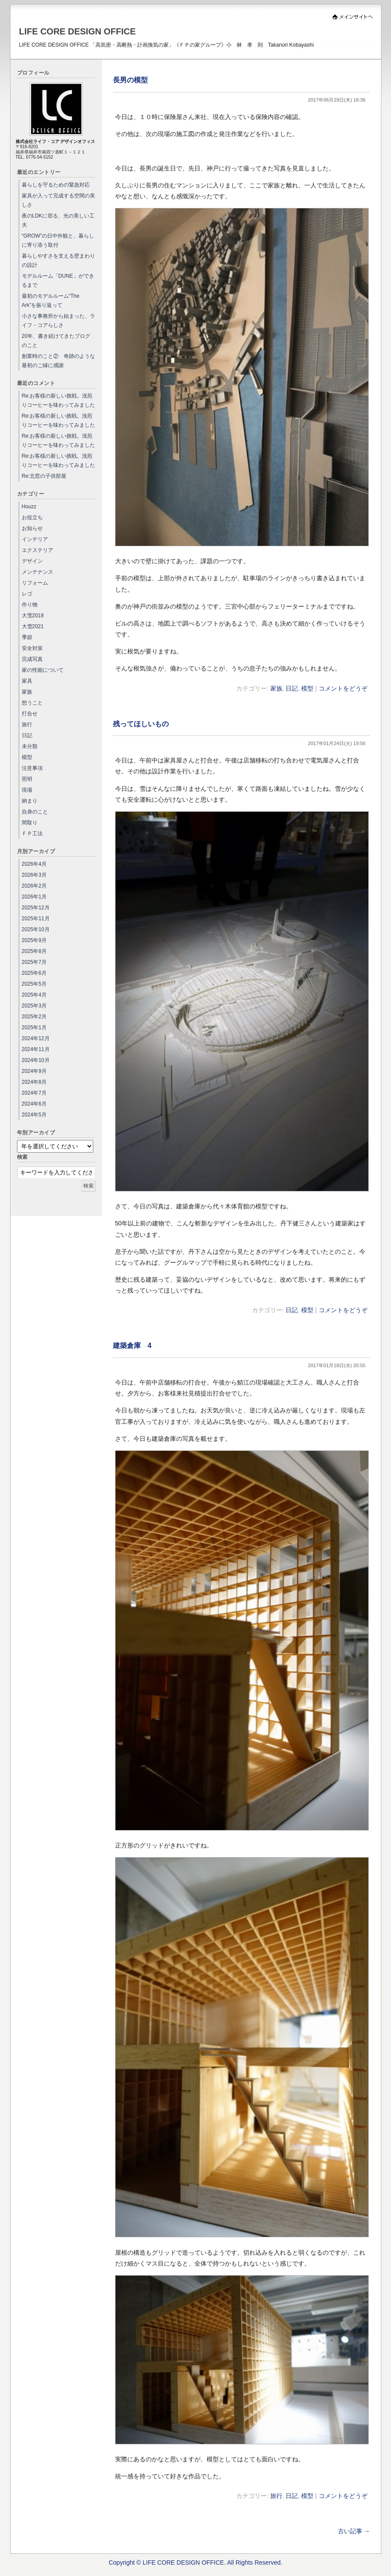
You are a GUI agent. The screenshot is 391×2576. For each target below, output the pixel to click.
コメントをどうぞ (343, 688)
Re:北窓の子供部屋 (44, 476)
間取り (29, 823)
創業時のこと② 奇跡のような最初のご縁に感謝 (58, 360)
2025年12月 (36, 908)
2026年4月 (34, 864)
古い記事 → (354, 2531)
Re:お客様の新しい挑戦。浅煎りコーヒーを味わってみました (58, 400)
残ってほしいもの (141, 724)
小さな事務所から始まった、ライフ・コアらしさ (58, 320)
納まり (29, 801)
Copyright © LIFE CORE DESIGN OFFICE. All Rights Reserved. (195, 2562)
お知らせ (32, 528)
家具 (27, 681)
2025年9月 (34, 940)
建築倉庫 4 (132, 1345)
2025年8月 (34, 951)
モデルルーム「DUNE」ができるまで (58, 280)
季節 (27, 637)
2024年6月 (34, 1104)
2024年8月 (34, 1082)
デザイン (32, 561)
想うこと (32, 703)
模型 (307, 688)
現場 (27, 790)
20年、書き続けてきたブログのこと (56, 340)
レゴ (27, 594)
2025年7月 (34, 962)
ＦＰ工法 (32, 833)
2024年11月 (36, 1049)
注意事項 (32, 768)
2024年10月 (36, 1060)
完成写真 (32, 659)
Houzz (29, 507)
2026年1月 (34, 897)
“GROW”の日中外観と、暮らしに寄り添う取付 (58, 240)
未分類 (29, 746)
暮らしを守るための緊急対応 (56, 185)
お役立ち (32, 517)
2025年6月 (34, 973)
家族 (276, 688)
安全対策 (32, 648)
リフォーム (35, 583)
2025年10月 (36, 929)
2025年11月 (36, 918)
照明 (27, 779)
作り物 (29, 605)
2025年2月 (34, 1017)
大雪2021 (33, 626)
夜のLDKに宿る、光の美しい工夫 (58, 220)
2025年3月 (34, 1006)
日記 (292, 688)
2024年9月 (34, 1071)
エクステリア (37, 550)
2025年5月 (34, 984)
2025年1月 (34, 1027)
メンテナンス (37, 572)
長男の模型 (130, 80)
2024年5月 (34, 1115)
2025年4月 (34, 995)
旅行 (276, 2495)
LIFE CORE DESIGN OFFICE (77, 31)
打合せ (29, 714)
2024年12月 (36, 1038)
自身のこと (35, 812)
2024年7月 (34, 1093)
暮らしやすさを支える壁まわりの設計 (58, 260)
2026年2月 (34, 886)
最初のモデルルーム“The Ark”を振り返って (51, 300)
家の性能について (43, 670)
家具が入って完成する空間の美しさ (58, 200)
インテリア (35, 539)
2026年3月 (34, 875)
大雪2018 (33, 616)
